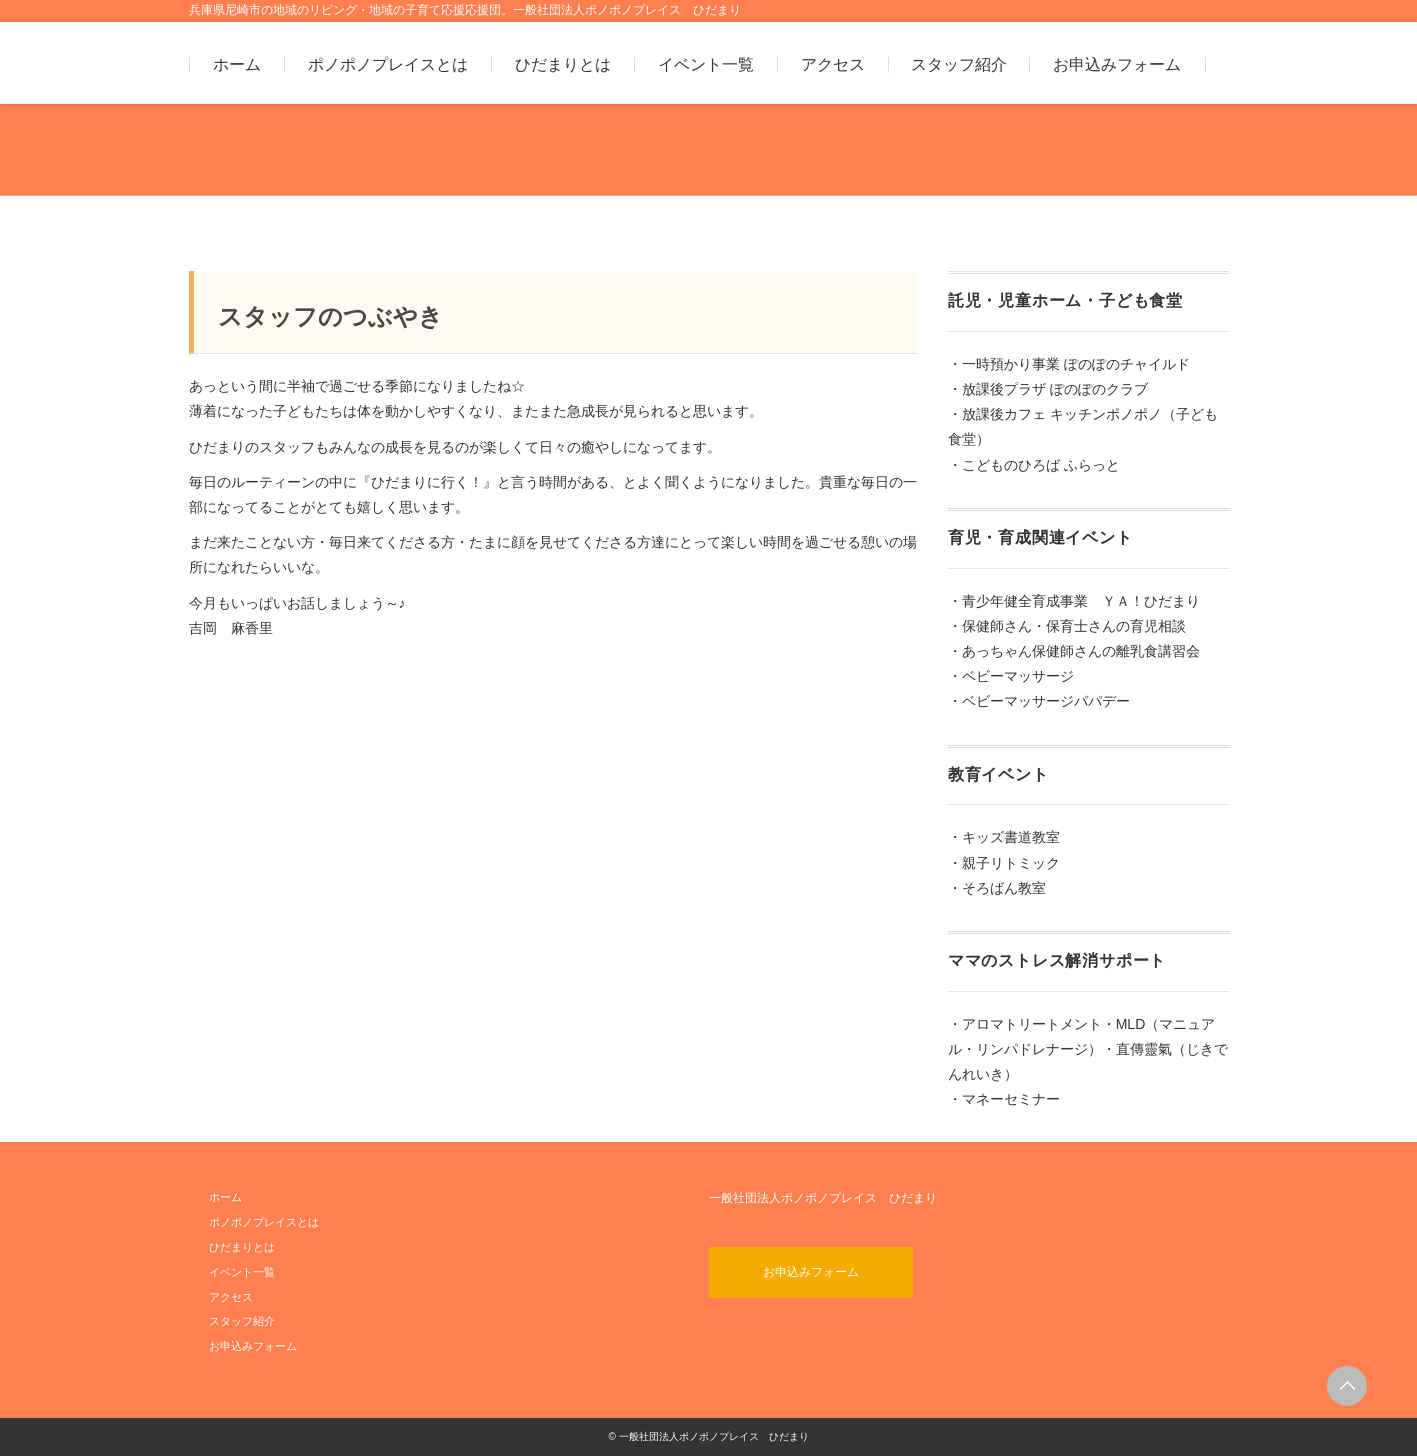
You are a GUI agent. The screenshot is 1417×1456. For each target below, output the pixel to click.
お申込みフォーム (1117, 65)
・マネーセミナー (1004, 1099)
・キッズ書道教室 (1004, 837)
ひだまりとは (563, 65)
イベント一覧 (706, 65)
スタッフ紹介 (959, 65)
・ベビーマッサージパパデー (1039, 701)
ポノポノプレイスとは (388, 65)
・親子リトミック (1004, 863)
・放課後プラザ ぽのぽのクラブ (1048, 389)
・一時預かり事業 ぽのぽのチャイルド (1069, 364)
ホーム (237, 65)
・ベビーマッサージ (1011, 676)
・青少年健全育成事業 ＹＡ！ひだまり (1074, 601)
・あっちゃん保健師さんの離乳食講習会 (1074, 651)
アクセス (833, 65)
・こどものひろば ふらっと (1034, 465)
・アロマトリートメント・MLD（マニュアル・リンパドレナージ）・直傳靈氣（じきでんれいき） (1088, 1049)
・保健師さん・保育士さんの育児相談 (1067, 626)
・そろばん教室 (997, 888)
